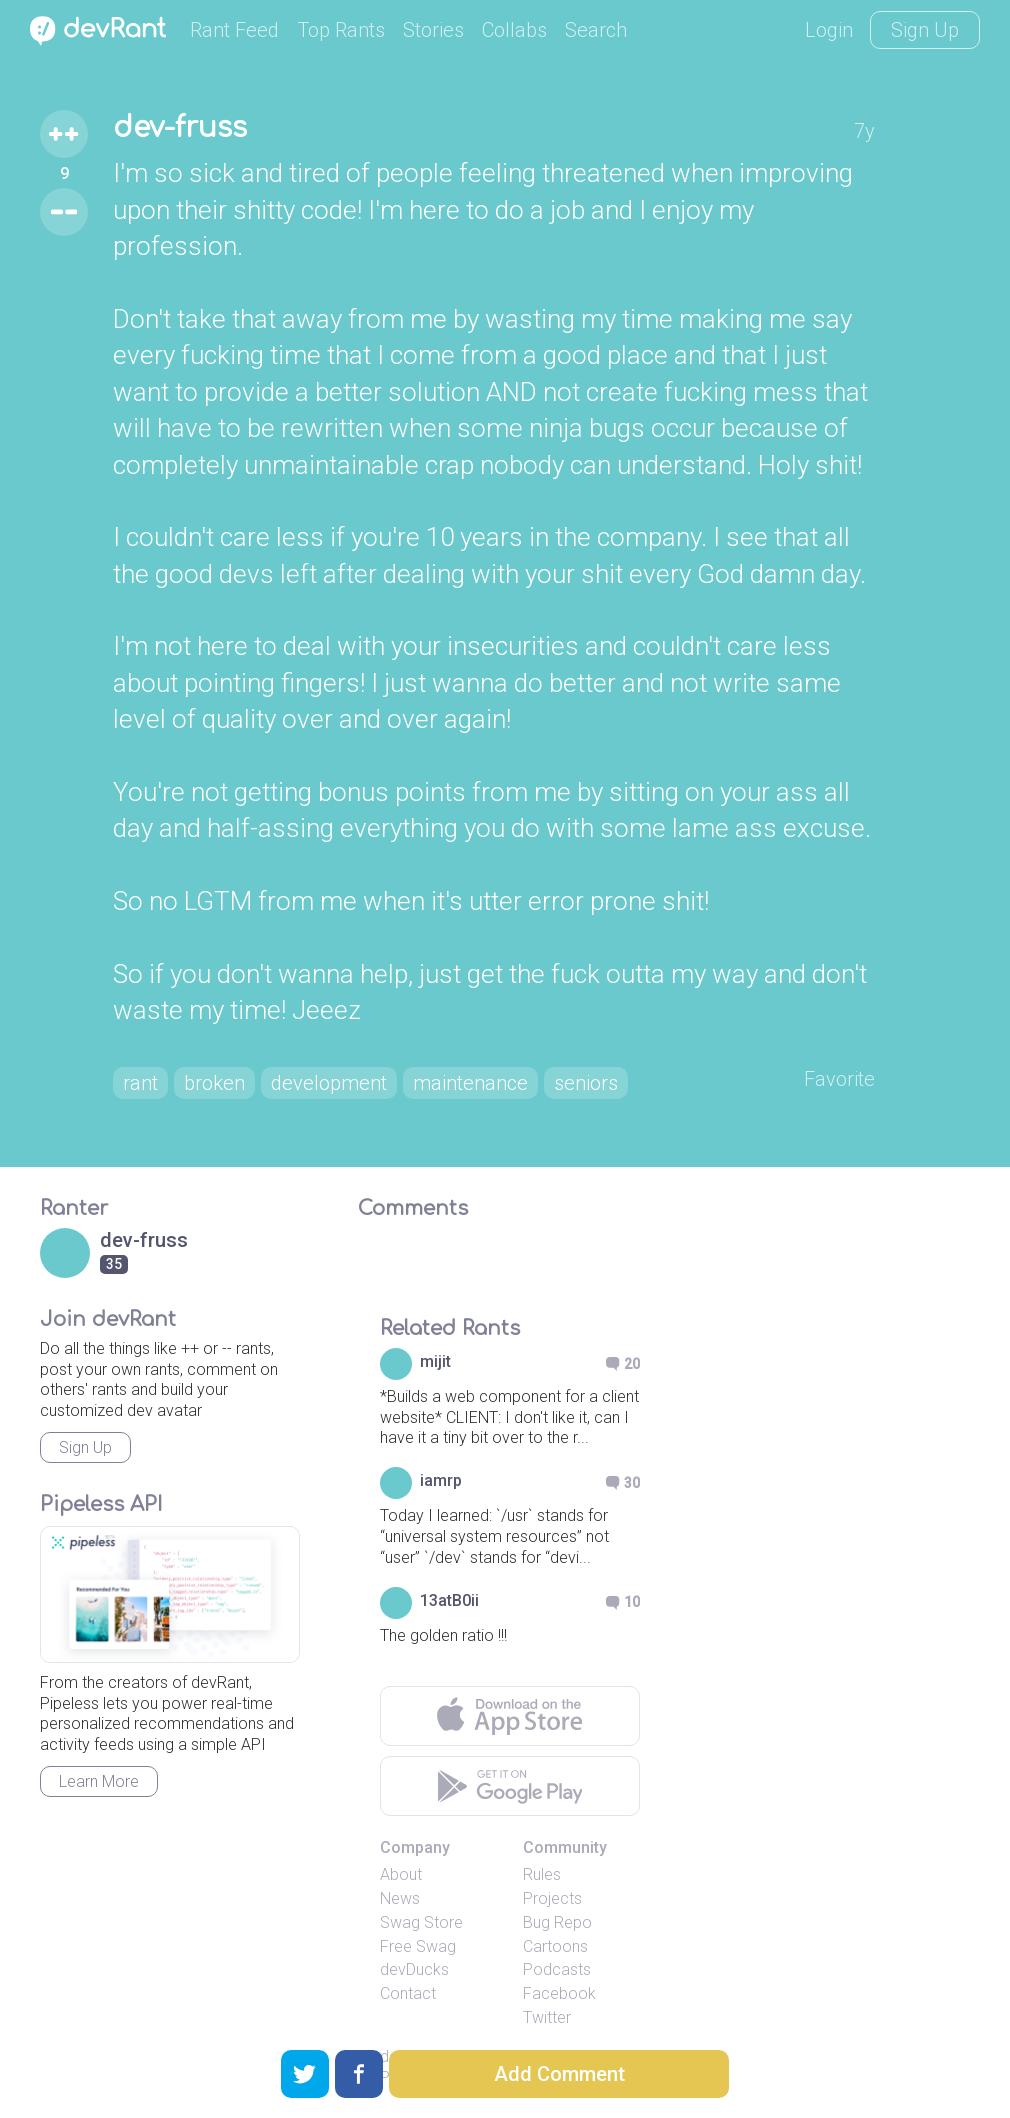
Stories (433, 30)
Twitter (547, 2017)
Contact (408, 1993)
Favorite (839, 1079)
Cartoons (555, 1946)
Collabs (514, 30)
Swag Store (421, 1922)
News (400, 1898)
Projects (552, 1898)
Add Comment (559, 2074)
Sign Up (925, 30)
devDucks (414, 1969)
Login (829, 30)
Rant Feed (234, 30)
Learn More (99, 1781)
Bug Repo (557, 1922)
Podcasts (557, 1969)
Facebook (559, 1993)
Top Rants (341, 30)
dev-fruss (180, 128)
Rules (542, 1874)
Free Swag (418, 1946)
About (401, 1874)
